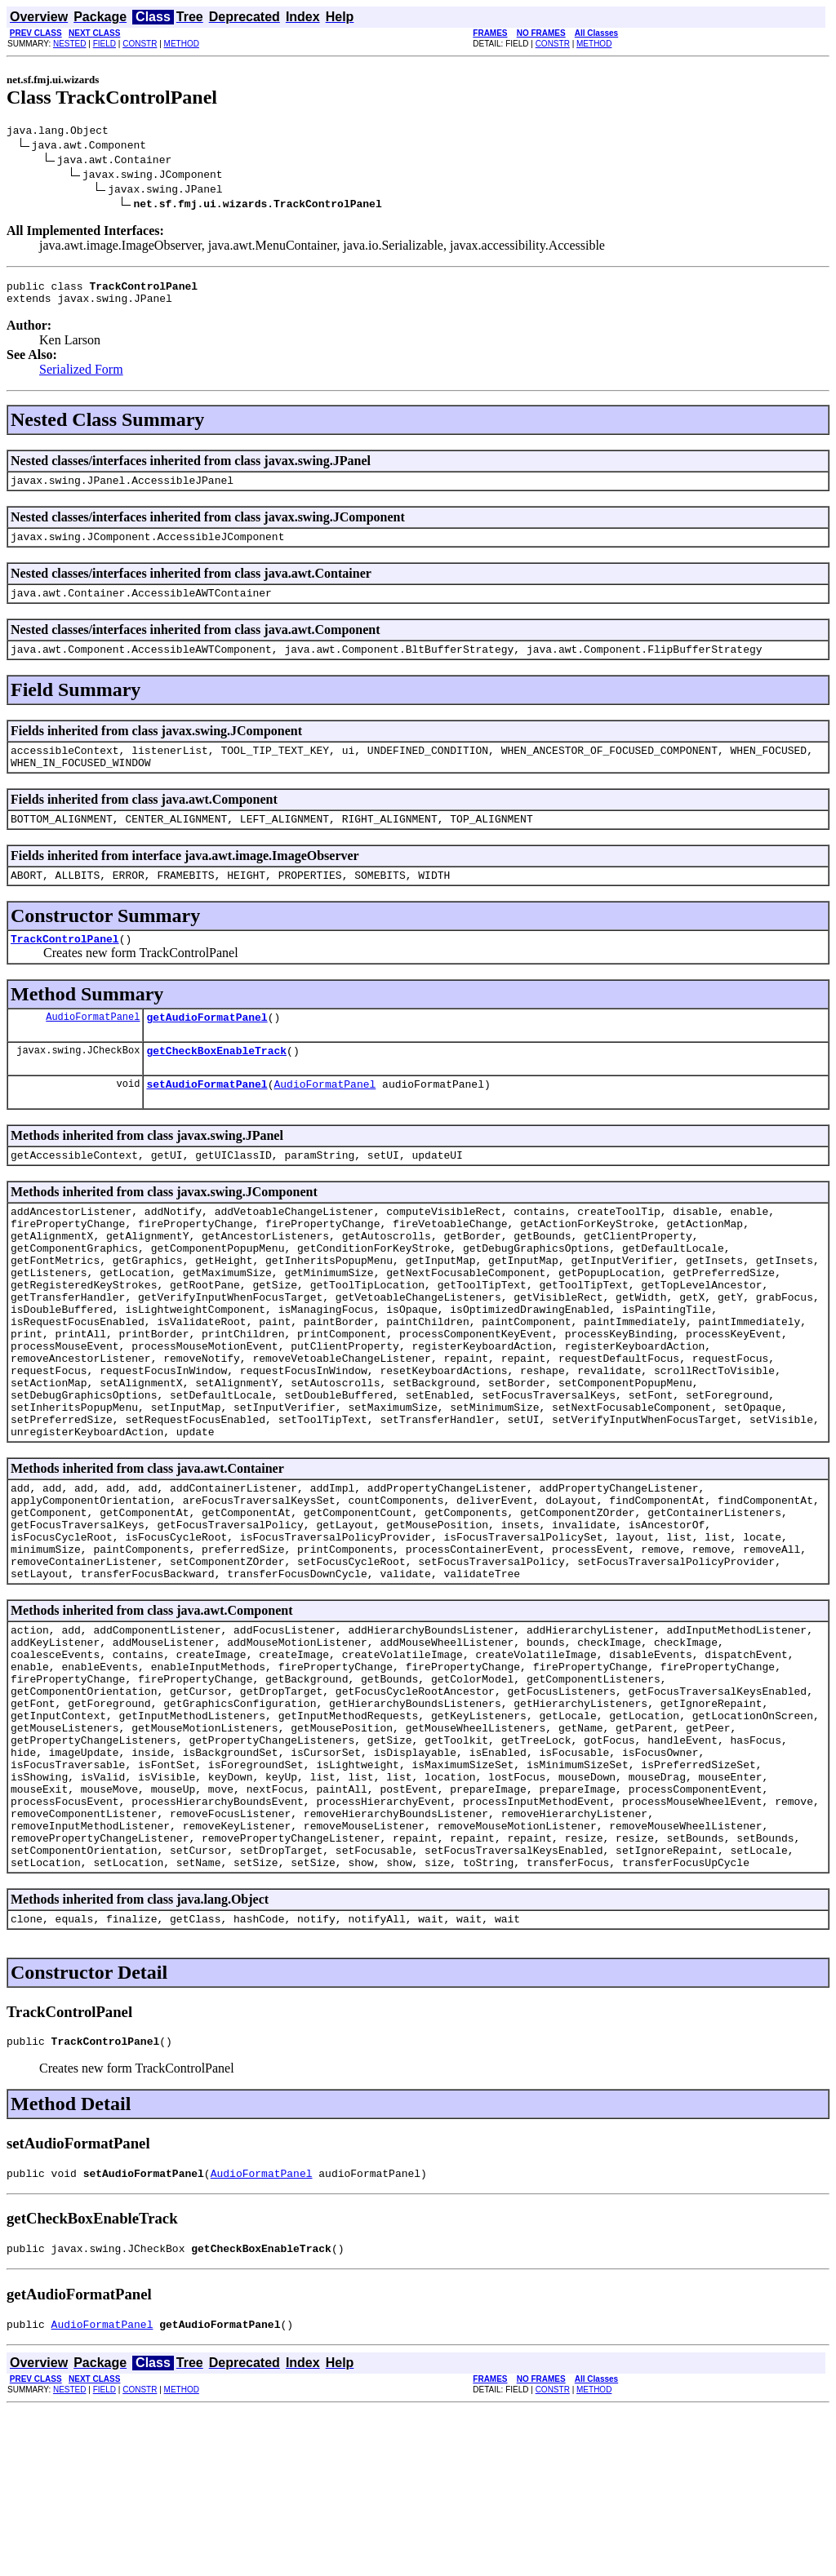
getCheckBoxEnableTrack (216, 1084)
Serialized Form (81, 377)
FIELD (104, 43)
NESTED (70, 43)
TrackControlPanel (65, 967)
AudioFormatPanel (93, 1048)
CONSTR (139, 43)
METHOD (181, 43)
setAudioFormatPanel (206, 1120)
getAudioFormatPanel (206, 1048)
